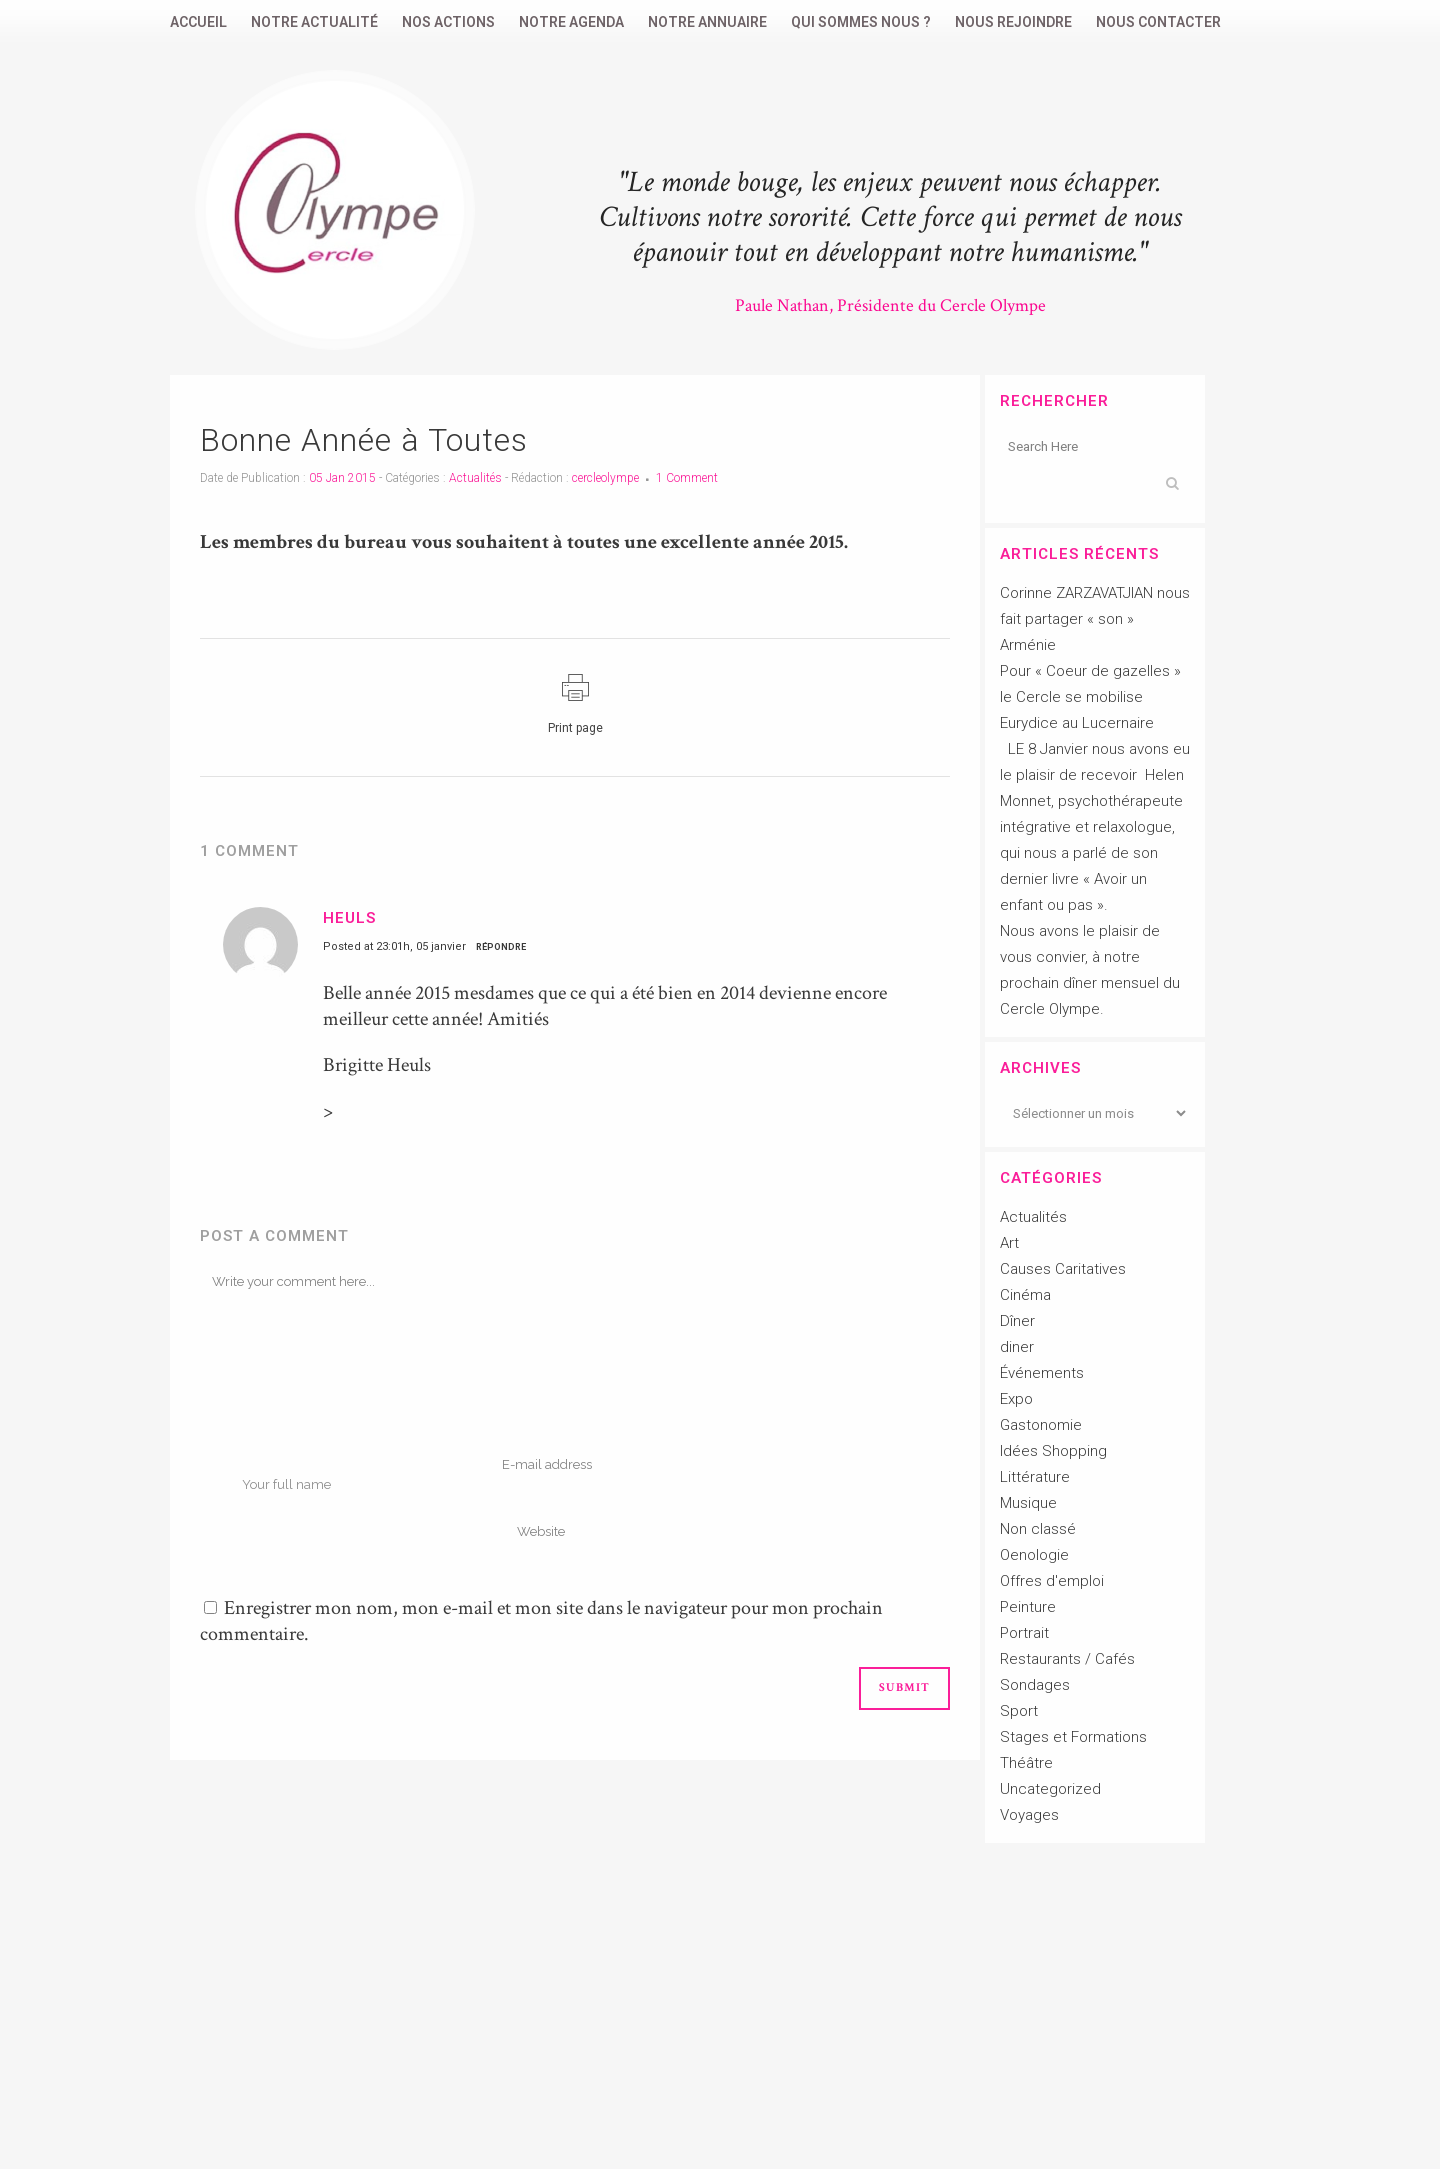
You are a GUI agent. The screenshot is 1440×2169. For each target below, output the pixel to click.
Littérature (1035, 1477)
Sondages (1035, 1685)
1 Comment (687, 478)
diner (1017, 1347)
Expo (1016, 1399)
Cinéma (1025, 1295)
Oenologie (1034, 1555)
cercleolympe (605, 478)
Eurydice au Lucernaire (1077, 723)
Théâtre (1026, 1763)
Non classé (1038, 1529)
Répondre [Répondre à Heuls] (501, 947)
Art (1009, 1243)
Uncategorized (1050, 1789)
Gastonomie (1041, 1425)
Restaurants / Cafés (1067, 1659)
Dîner (1017, 1321)
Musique (1028, 1503)
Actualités (475, 478)
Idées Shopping (1053, 1451)
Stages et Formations (1073, 1737)
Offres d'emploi (1052, 1581)
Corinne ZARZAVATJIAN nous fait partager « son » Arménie (1095, 619)
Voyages (1029, 1815)
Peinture (1028, 1607)
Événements (1042, 1373)
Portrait (1024, 1633)
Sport (1019, 1711)
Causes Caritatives (1063, 1269)
